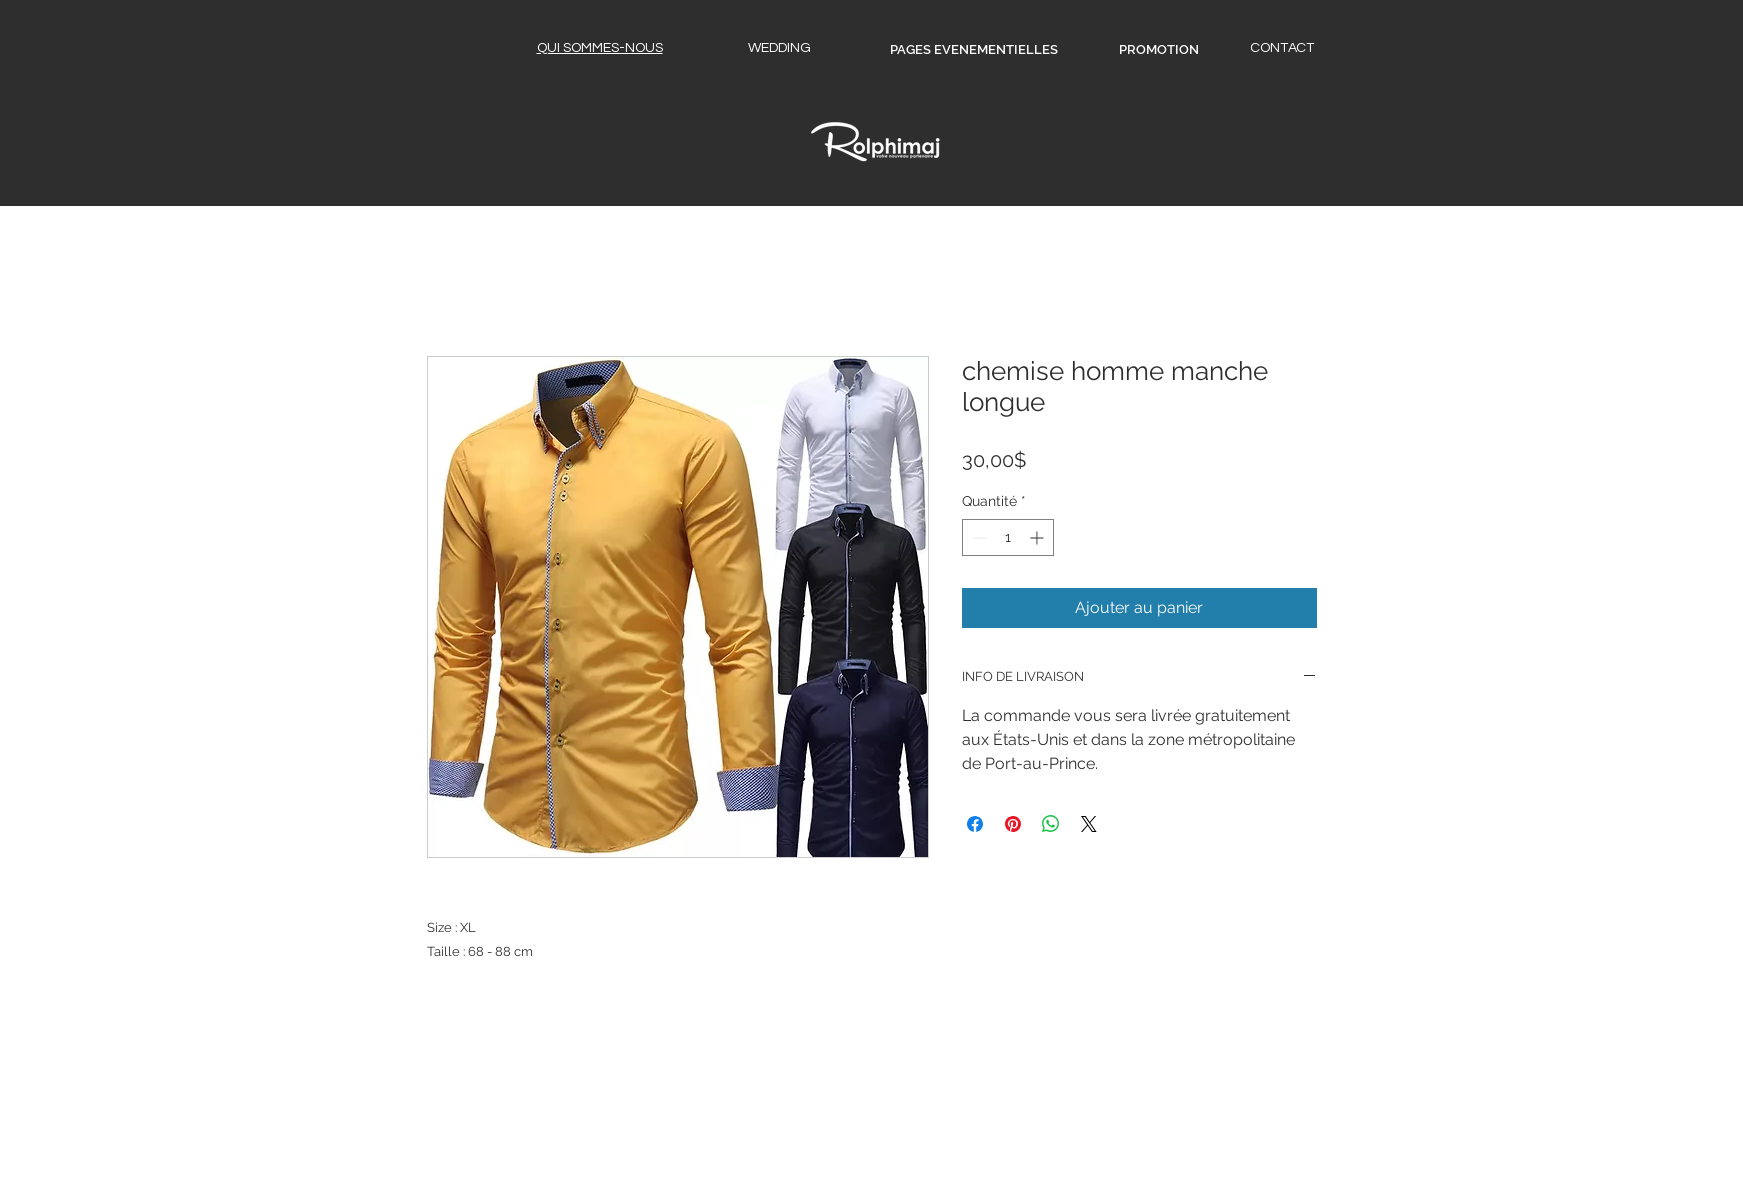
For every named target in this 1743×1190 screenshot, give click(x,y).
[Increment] (1038, 537)
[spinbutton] (1008, 537)
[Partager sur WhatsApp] (1051, 824)
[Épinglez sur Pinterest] (1013, 824)
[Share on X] (1089, 824)
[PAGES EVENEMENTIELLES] (974, 50)
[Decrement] (977, 537)
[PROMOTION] (1159, 50)
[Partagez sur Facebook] (975, 824)
